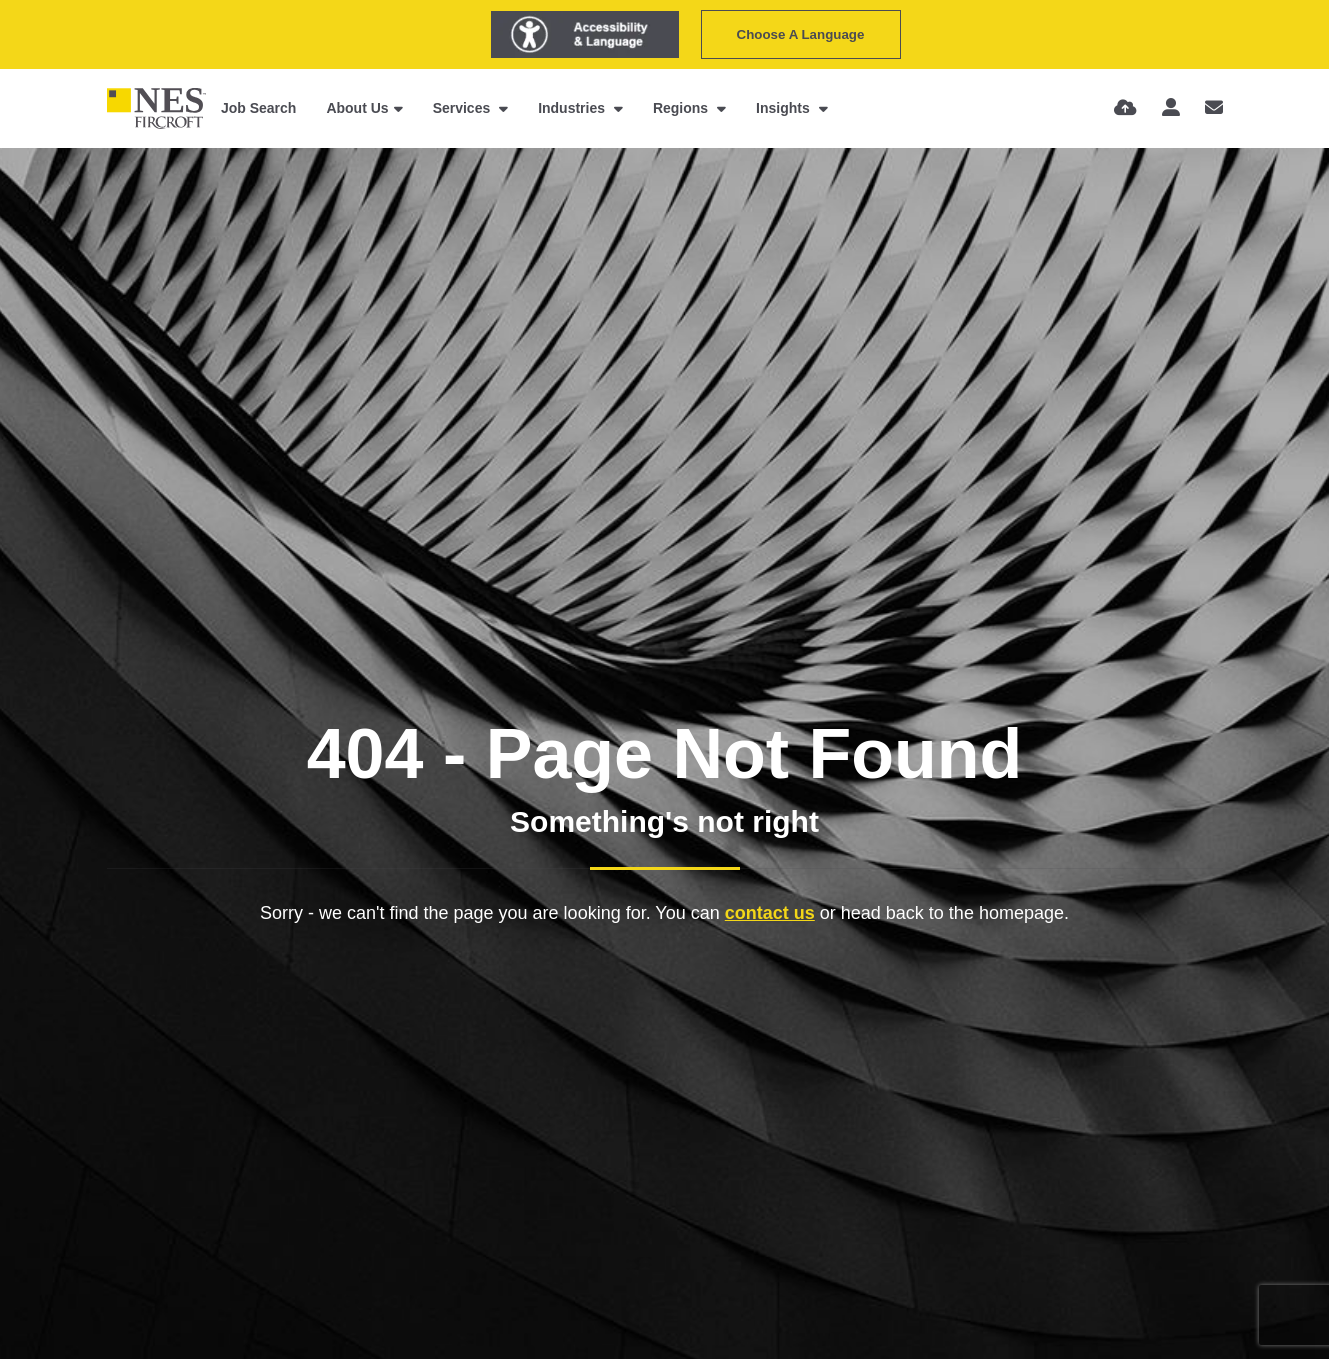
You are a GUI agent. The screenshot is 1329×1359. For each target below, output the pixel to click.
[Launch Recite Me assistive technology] (585, 34)
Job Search (258, 108)
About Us (357, 108)
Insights (785, 108)
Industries (573, 108)
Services (464, 108)
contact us (770, 913)
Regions (682, 108)
